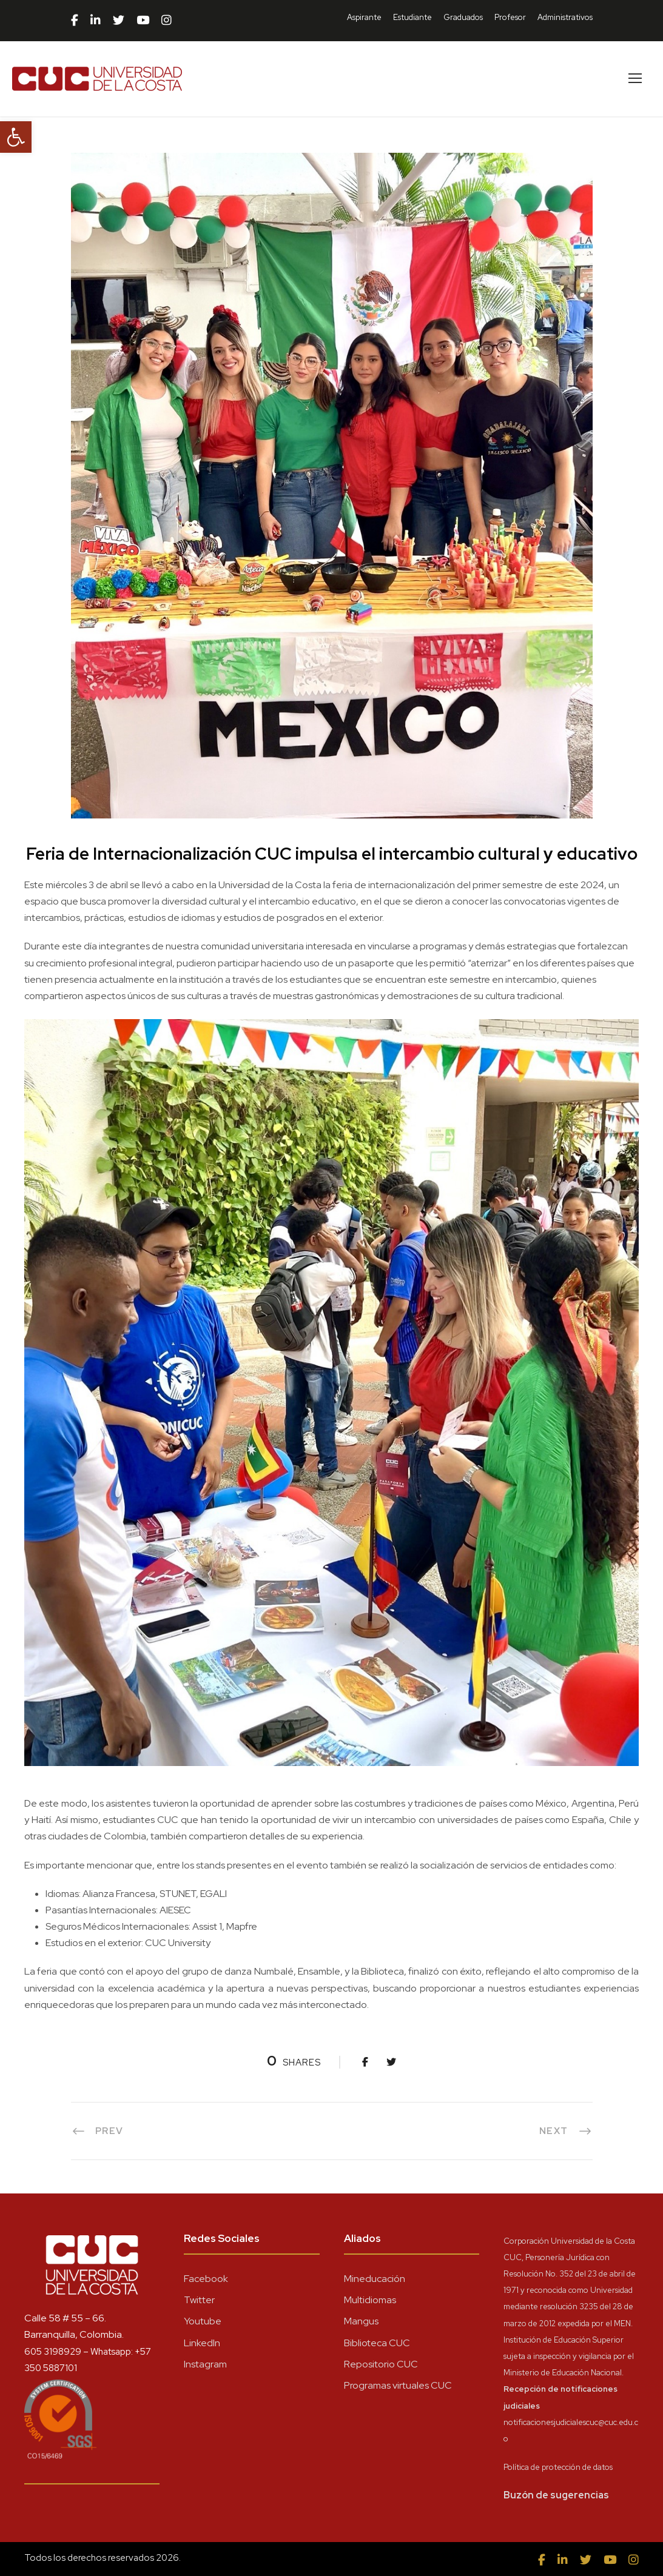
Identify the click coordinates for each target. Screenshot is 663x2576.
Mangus (361, 2321)
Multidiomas (370, 2299)
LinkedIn (202, 2343)
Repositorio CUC (381, 2364)
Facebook (206, 2278)
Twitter (199, 2299)
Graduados (463, 17)
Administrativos (565, 17)
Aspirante (364, 17)
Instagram (205, 2364)
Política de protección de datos (558, 2467)
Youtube (202, 2321)
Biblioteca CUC (377, 2343)
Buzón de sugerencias (556, 2495)
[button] (16, 137)
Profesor (510, 17)
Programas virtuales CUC (398, 2385)
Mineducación (374, 2278)
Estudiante (412, 17)
